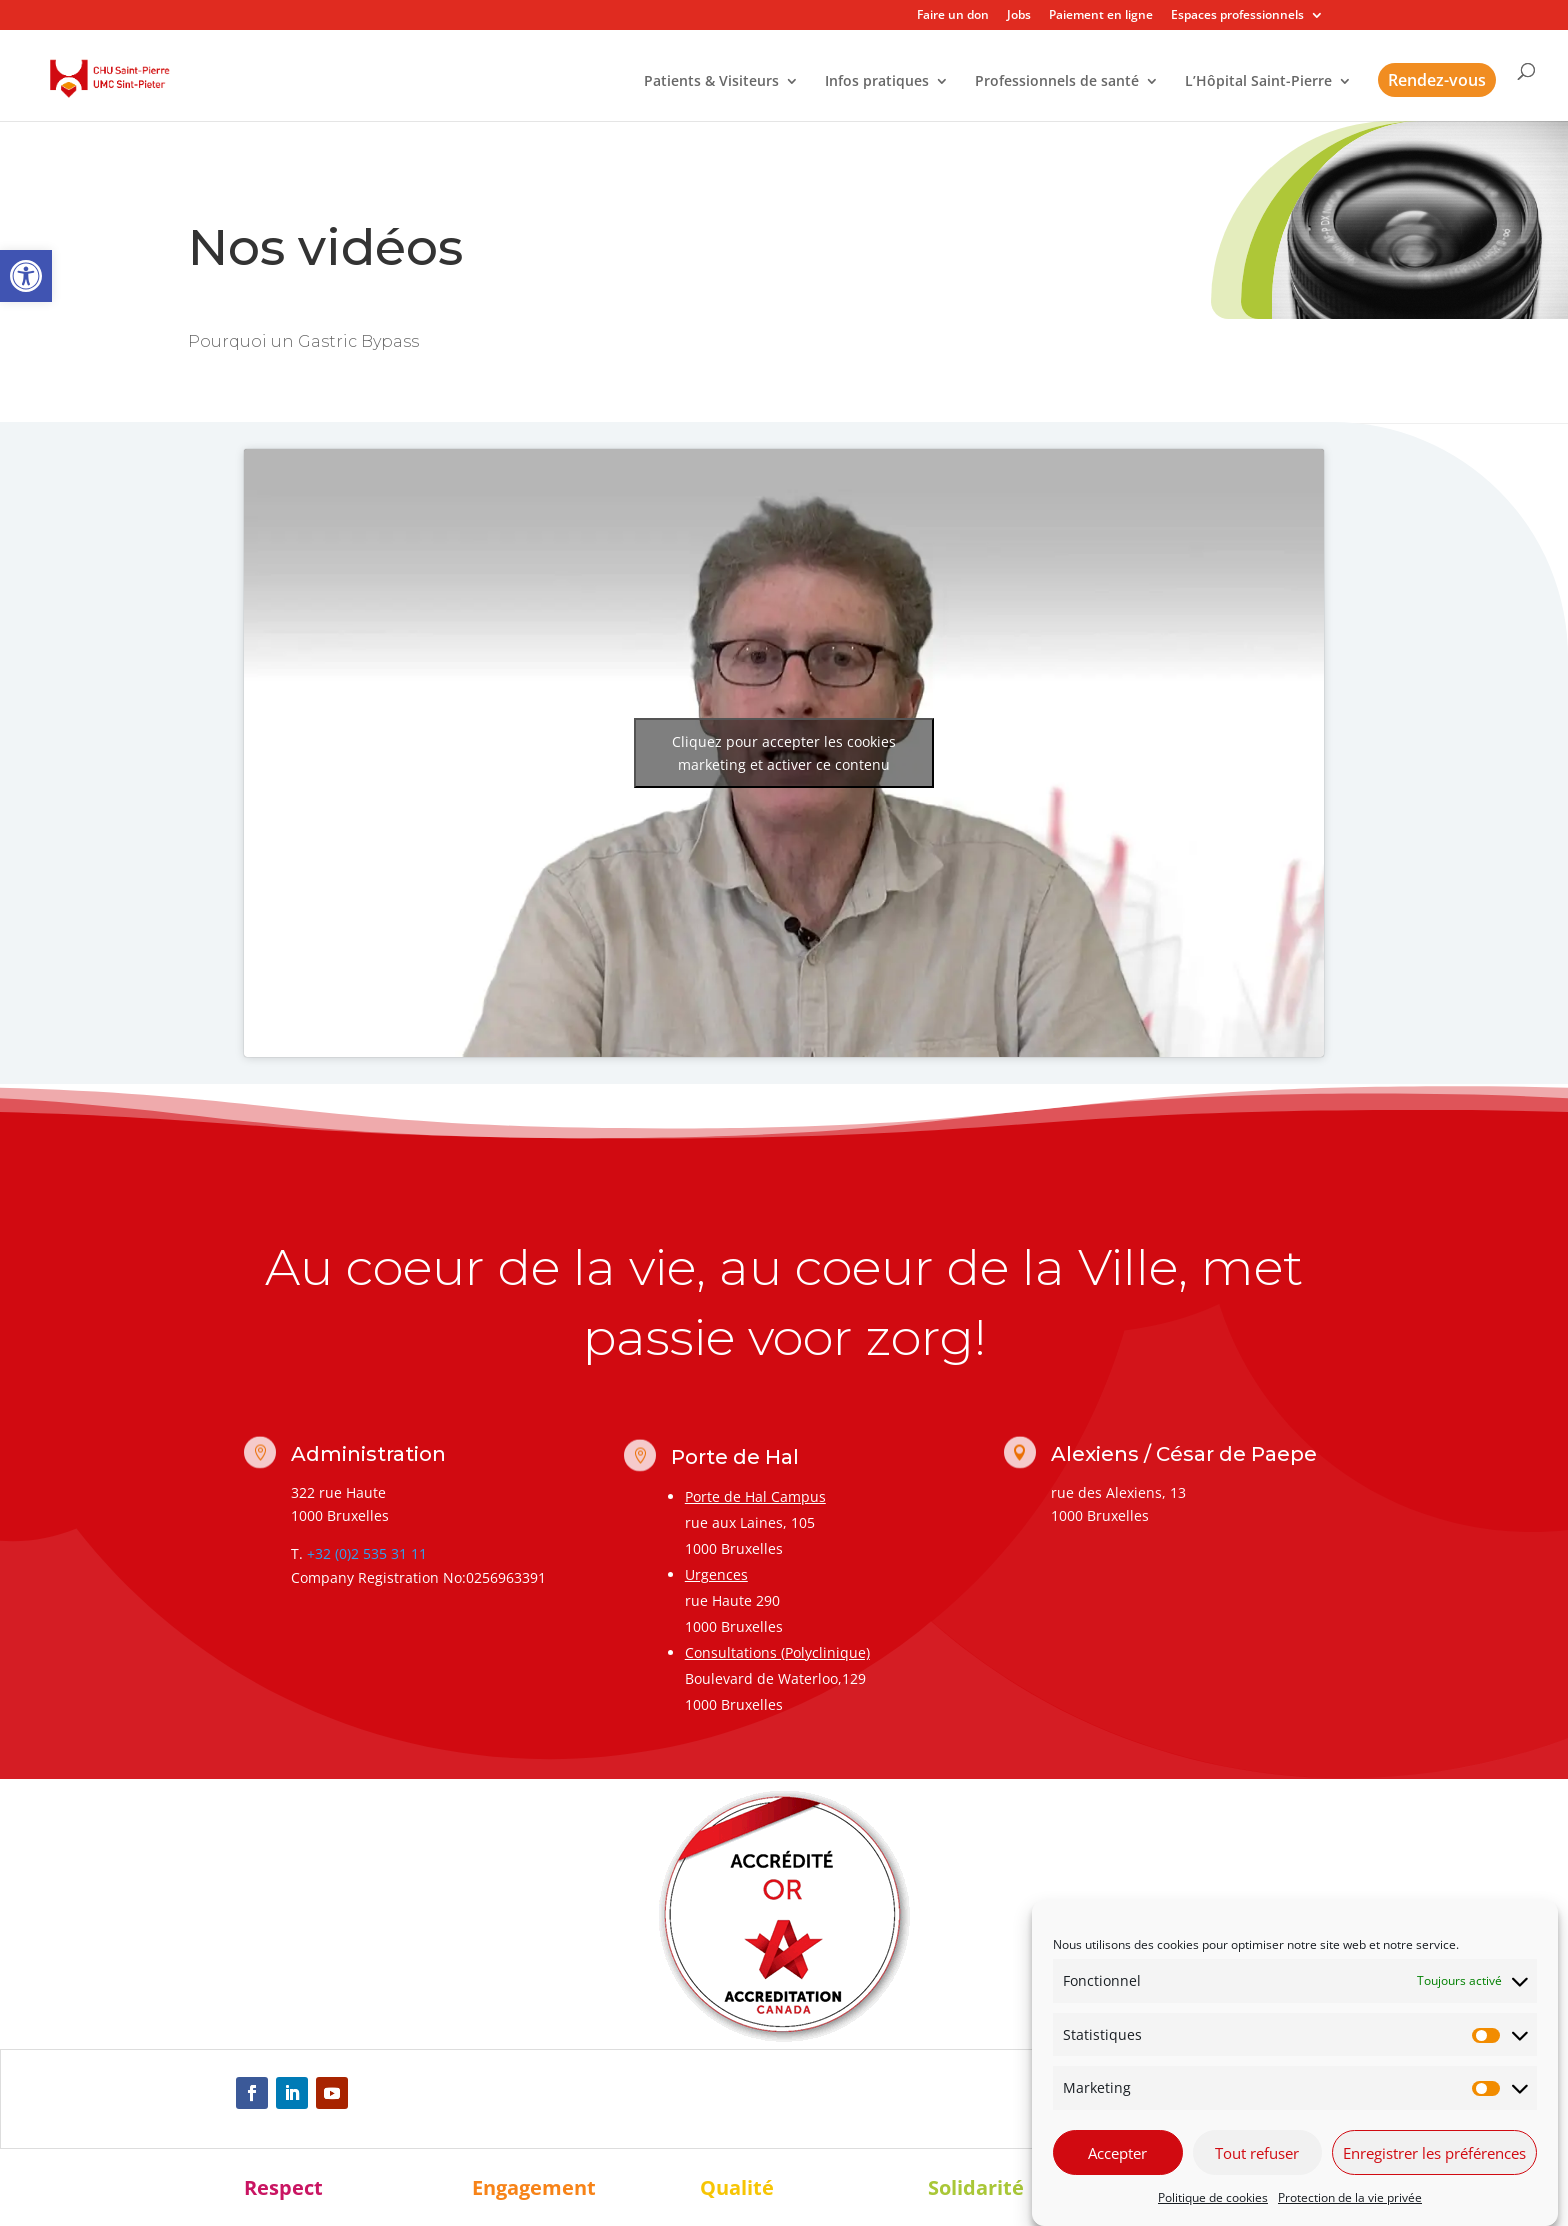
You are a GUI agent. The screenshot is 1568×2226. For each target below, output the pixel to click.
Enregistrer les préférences (1434, 2153)
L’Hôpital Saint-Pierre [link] (1258, 82)
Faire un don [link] (953, 16)
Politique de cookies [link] (1213, 2197)
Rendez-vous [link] (1437, 80)
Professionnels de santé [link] (1057, 82)
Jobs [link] (1019, 16)
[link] (26, 276)
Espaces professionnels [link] (1237, 16)
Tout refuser (1257, 2153)
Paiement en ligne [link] (1101, 16)
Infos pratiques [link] (877, 82)
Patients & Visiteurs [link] (711, 82)
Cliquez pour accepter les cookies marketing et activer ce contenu (784, 753)
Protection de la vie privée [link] (1350, 2197)
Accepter (1117, 2153)
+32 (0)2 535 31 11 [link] (367, 1553)
